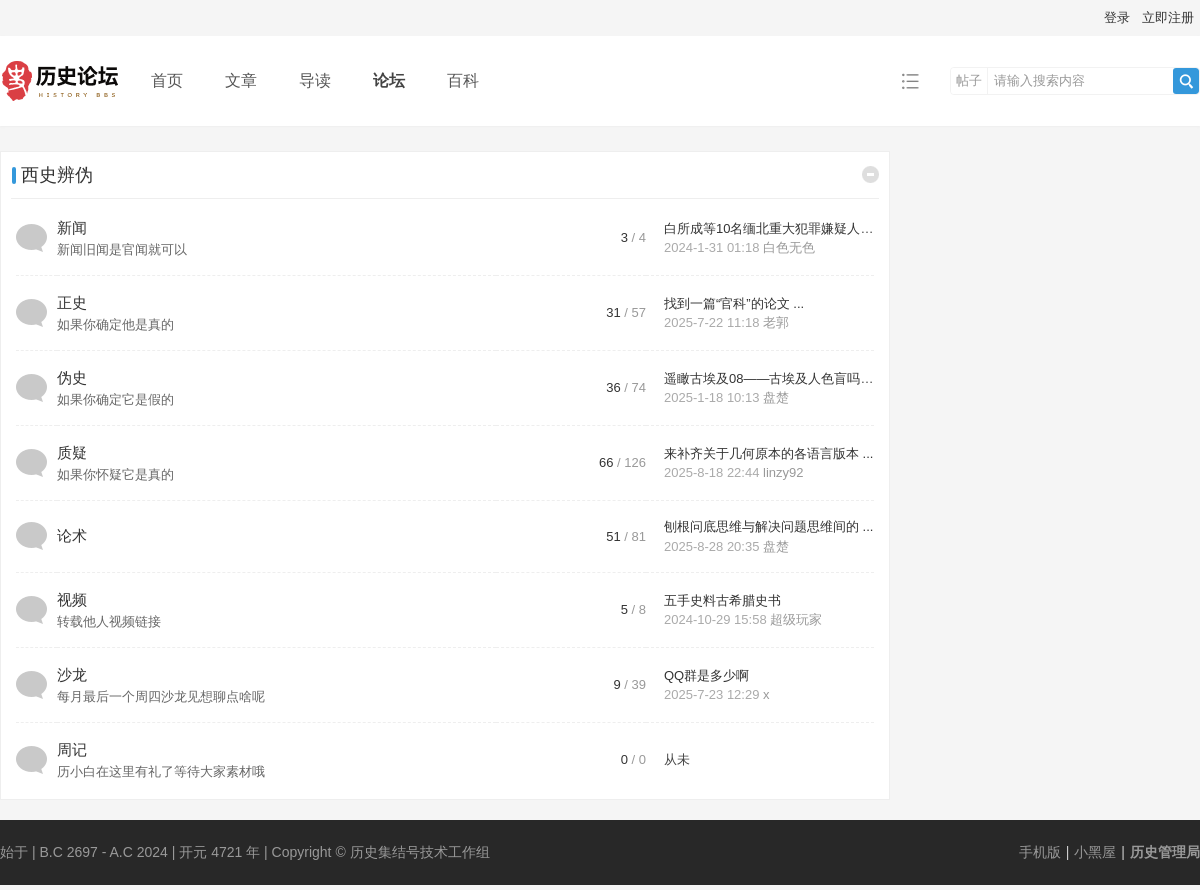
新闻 (72, 227)
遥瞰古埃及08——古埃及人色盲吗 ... (769, 378)
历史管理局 (1165, 852)
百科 (463, 80)
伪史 (72, 377)
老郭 (776, 322)
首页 (167, 80)
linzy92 (783, 472)
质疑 (72, 452)
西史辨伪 (57, 175)
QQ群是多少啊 (706, 675)
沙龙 (72, 674)
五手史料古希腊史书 (722, 600)
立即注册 (1168, 17)
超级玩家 (796, 619)
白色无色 (789, 247)
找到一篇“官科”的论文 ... (734, 303)
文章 (241, 80)
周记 (72, 749)
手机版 (1040, 852)
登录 (1117, 17)
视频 (72, 599)
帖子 (969, 80)
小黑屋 (1095, 852)
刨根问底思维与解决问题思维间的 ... (768, 526)
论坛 (389, 80)
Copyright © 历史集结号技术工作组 (381, 852)
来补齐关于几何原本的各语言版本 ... (768, 453)
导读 (315, 80)
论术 (72, 535)
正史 (72, 302)
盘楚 (776, 397)
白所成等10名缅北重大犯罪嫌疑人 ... (769, 228)
